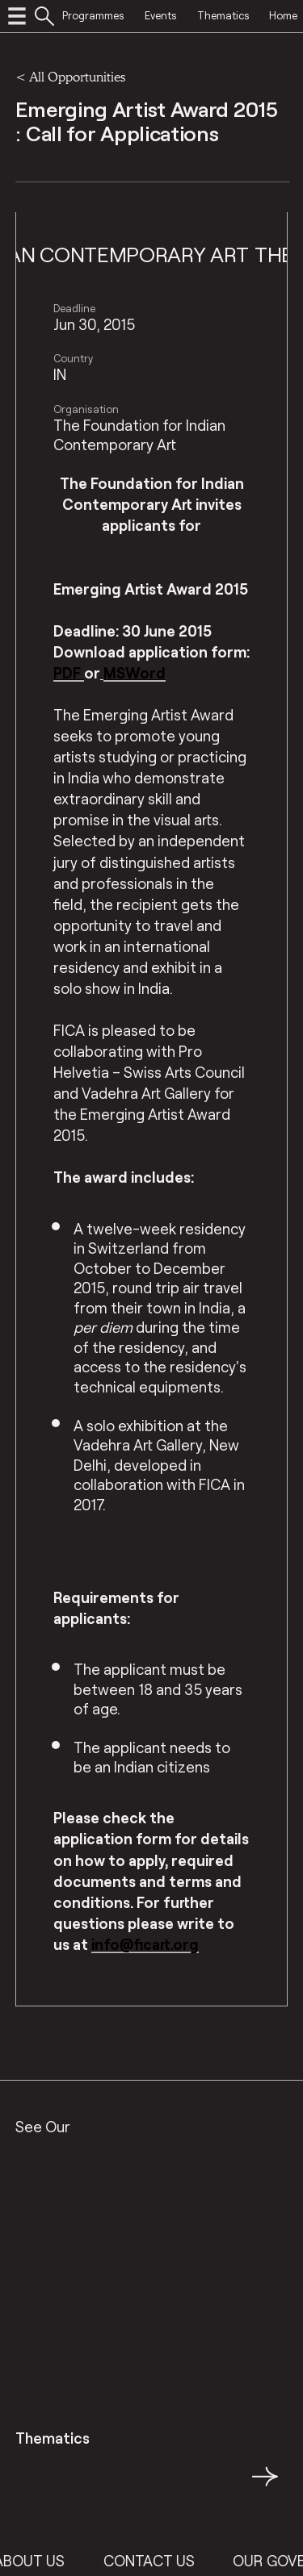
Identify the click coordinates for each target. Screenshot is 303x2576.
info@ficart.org (145, 1944)
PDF (68, 673)
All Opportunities (77, 76)
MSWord (134, 673)
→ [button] (265, 2485)
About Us (42, 2561)
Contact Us (162, 2561)
